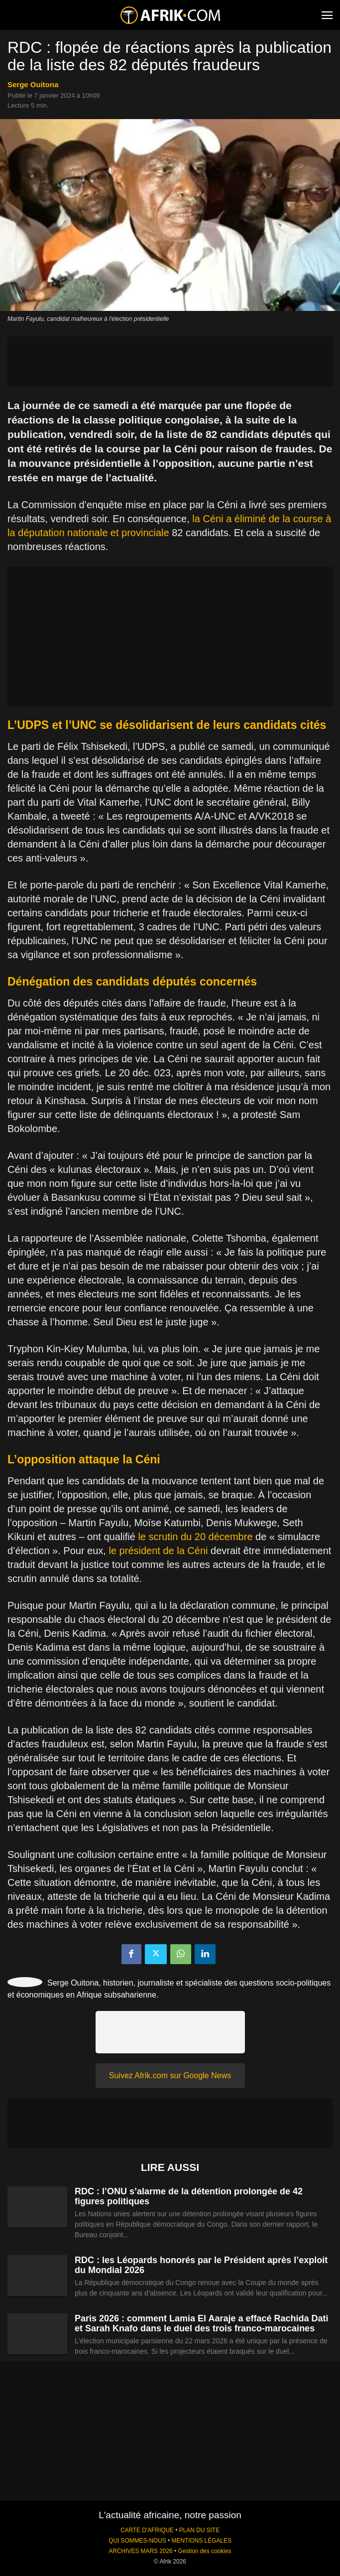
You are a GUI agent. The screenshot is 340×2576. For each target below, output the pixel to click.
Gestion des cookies (204, 2551)
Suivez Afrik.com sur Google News (170, 2075)
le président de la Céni (158, 1550)
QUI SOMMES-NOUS (137, 2540)
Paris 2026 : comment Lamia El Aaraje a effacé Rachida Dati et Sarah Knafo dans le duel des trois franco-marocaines (202, 2323)
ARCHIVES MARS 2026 (140, 2551)
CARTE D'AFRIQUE (147, 2530)
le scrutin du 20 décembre (195, 1536)
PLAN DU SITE (199, 2530)
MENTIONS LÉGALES (201, 2540)
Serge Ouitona (33, 84)
